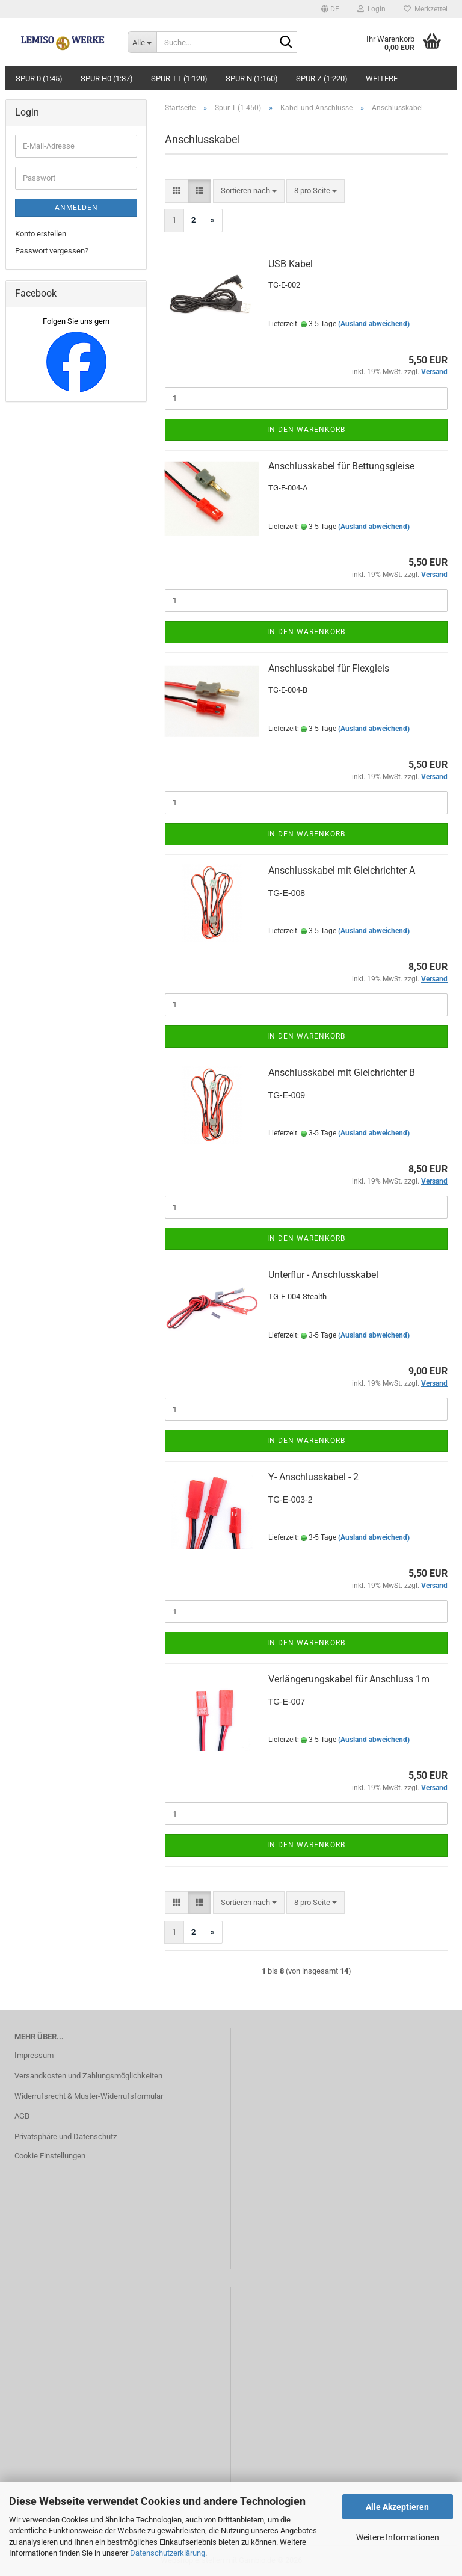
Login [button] (371, 9)
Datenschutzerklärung (167, 2552)
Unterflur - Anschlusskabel (323, 1274)
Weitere (382, 78)
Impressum (34, 2055)
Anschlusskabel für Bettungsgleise (341, 466)
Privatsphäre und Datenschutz (65, 2136)
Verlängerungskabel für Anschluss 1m (349, 1679)
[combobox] (249, 191)
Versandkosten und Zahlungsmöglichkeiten (88, 2075)
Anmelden (76, 207)
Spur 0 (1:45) (39, 78)
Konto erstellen (40, 233)
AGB (21, 2115)
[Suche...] (142, 42)
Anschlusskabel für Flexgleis (328, 668)
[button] (330, 9)
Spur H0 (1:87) (107, 78)
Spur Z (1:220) (322, 78)
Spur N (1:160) (252, 78)
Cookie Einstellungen (49, 2155)
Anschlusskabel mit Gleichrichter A (341, 870)
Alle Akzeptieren (397, 2507)
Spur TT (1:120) (179, 78)
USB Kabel (290, 264)
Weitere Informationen (397, 2537)
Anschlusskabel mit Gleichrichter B (341, 1072)
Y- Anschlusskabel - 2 (313, 1477)
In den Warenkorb (306, 429)
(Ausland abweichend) (374, 324)
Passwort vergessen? (51, 250)
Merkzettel (426, 9)
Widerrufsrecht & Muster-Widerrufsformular (88, 2096)
